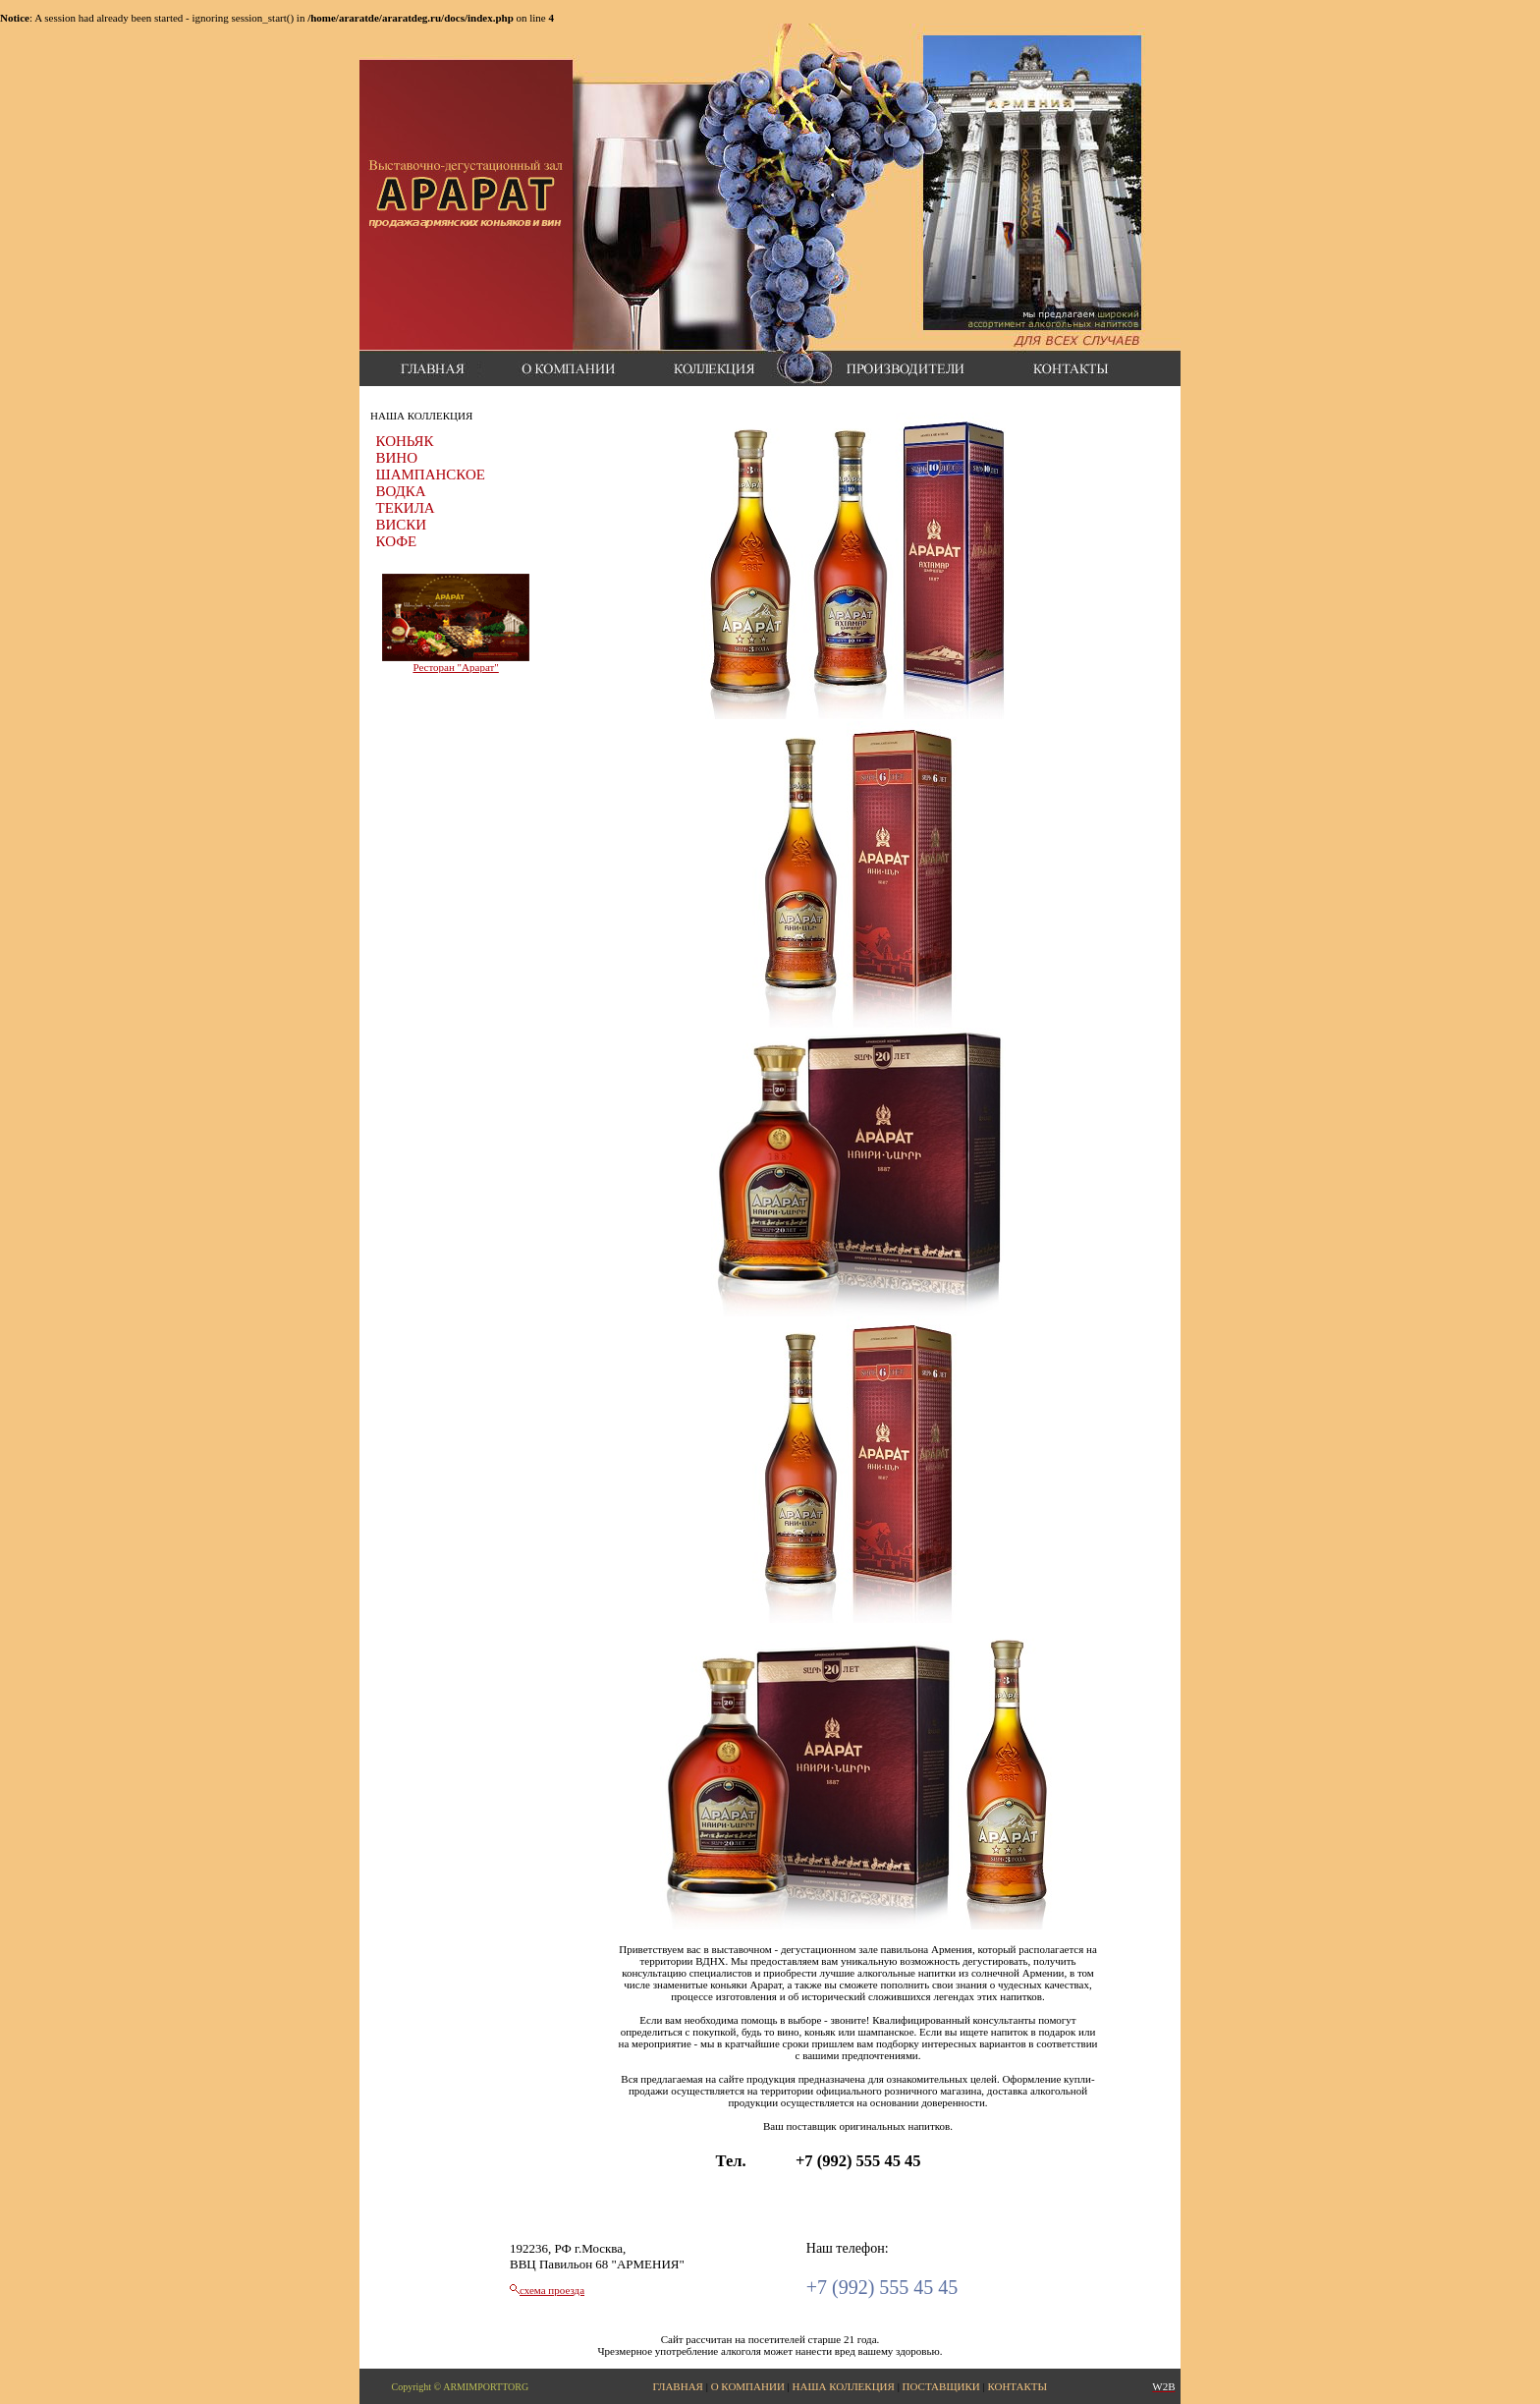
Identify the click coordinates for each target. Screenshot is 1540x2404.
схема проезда (552, 2290)
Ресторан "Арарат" (455, 667)
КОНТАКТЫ (1017, 2386)
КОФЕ (396, 541)
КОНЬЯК (405, 441)
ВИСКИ (401, 524)
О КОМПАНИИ (748, 2386)
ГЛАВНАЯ (677, 2386)
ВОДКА (401, 491)
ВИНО (397, 458)
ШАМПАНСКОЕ (430, 474)
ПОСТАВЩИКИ (941, 2386)
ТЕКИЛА (405, 508)
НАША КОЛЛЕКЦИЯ (844, 2386)
